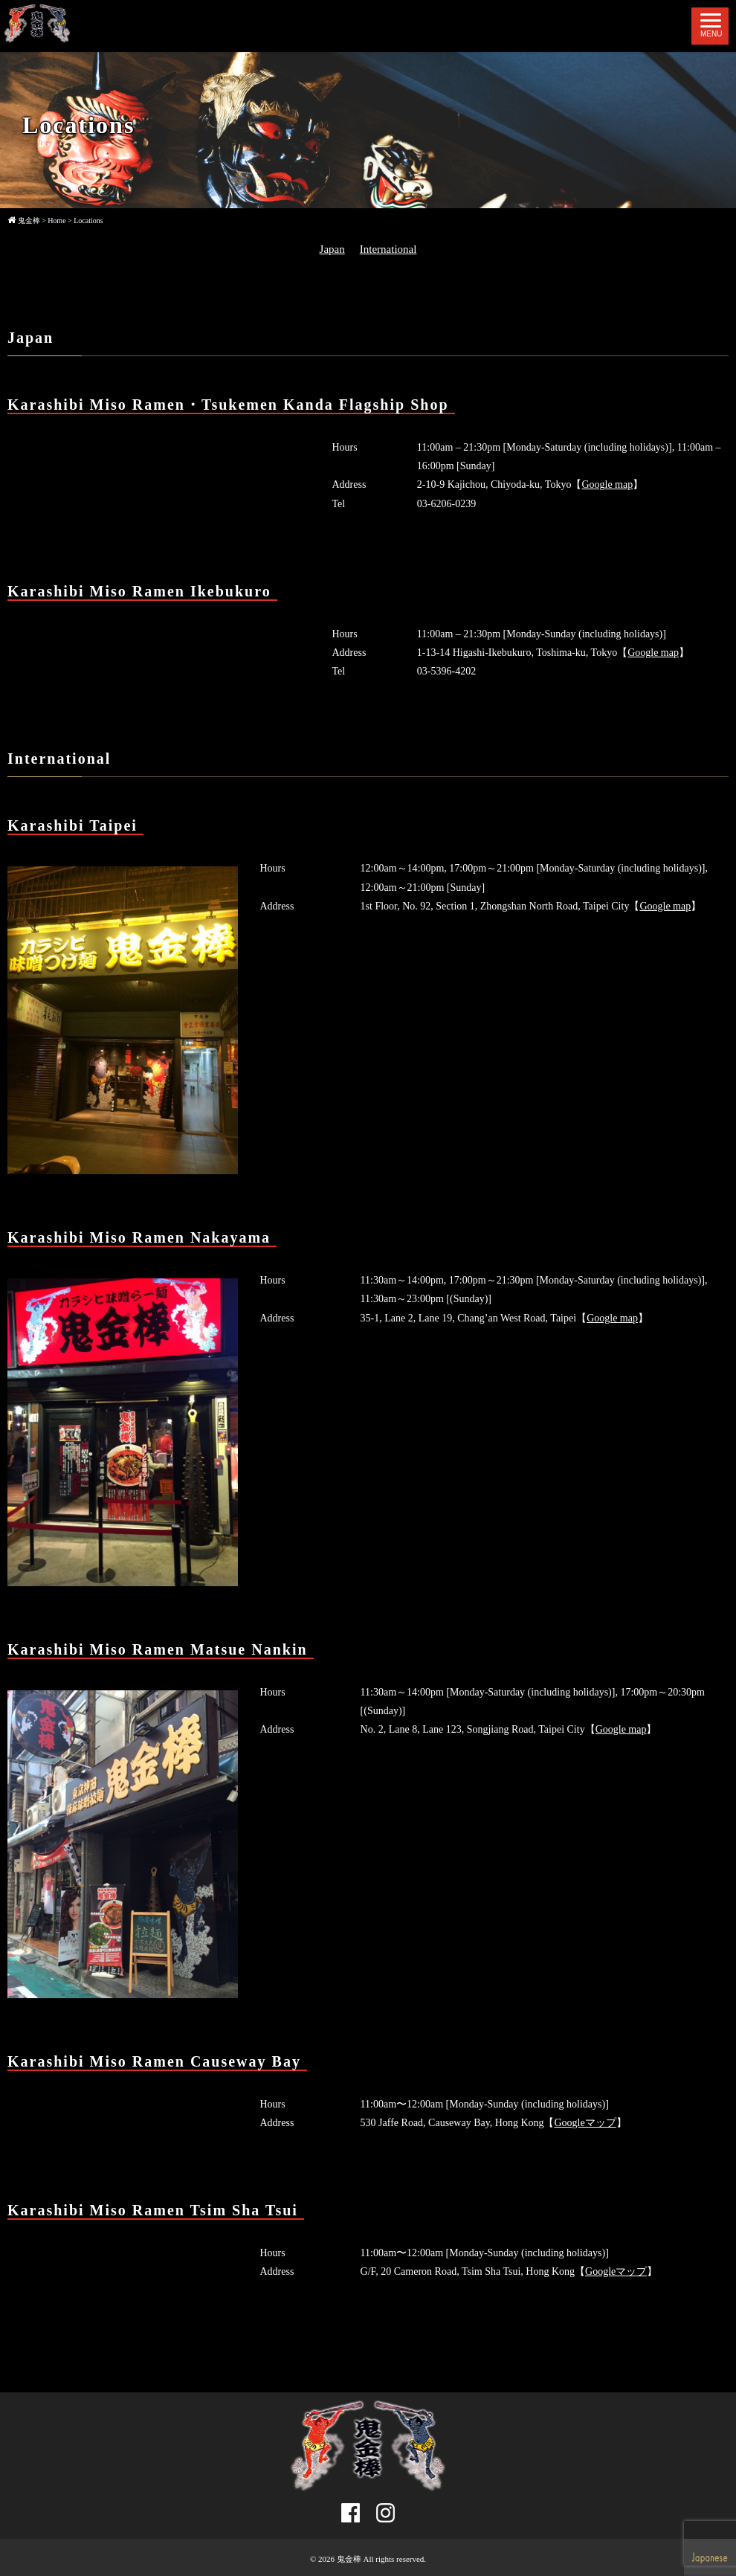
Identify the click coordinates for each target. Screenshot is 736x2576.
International (388, 249)
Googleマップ (585, 2122)
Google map (607, 484)
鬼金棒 (349, 2558)
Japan (332, 249)
